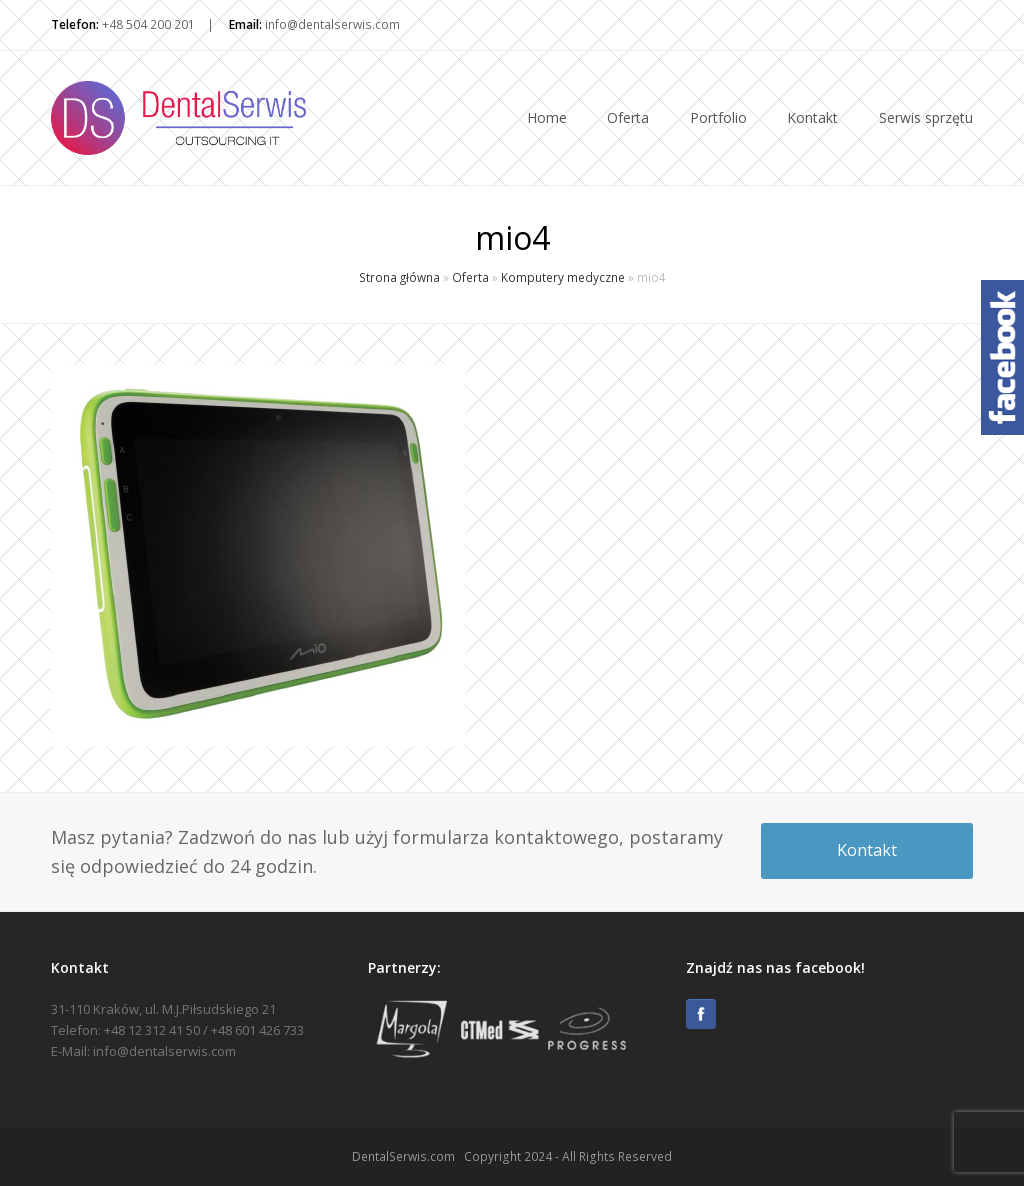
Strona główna (399, 277)
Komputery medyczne (563, 277)
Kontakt (867, 850)
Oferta (470, 277)
